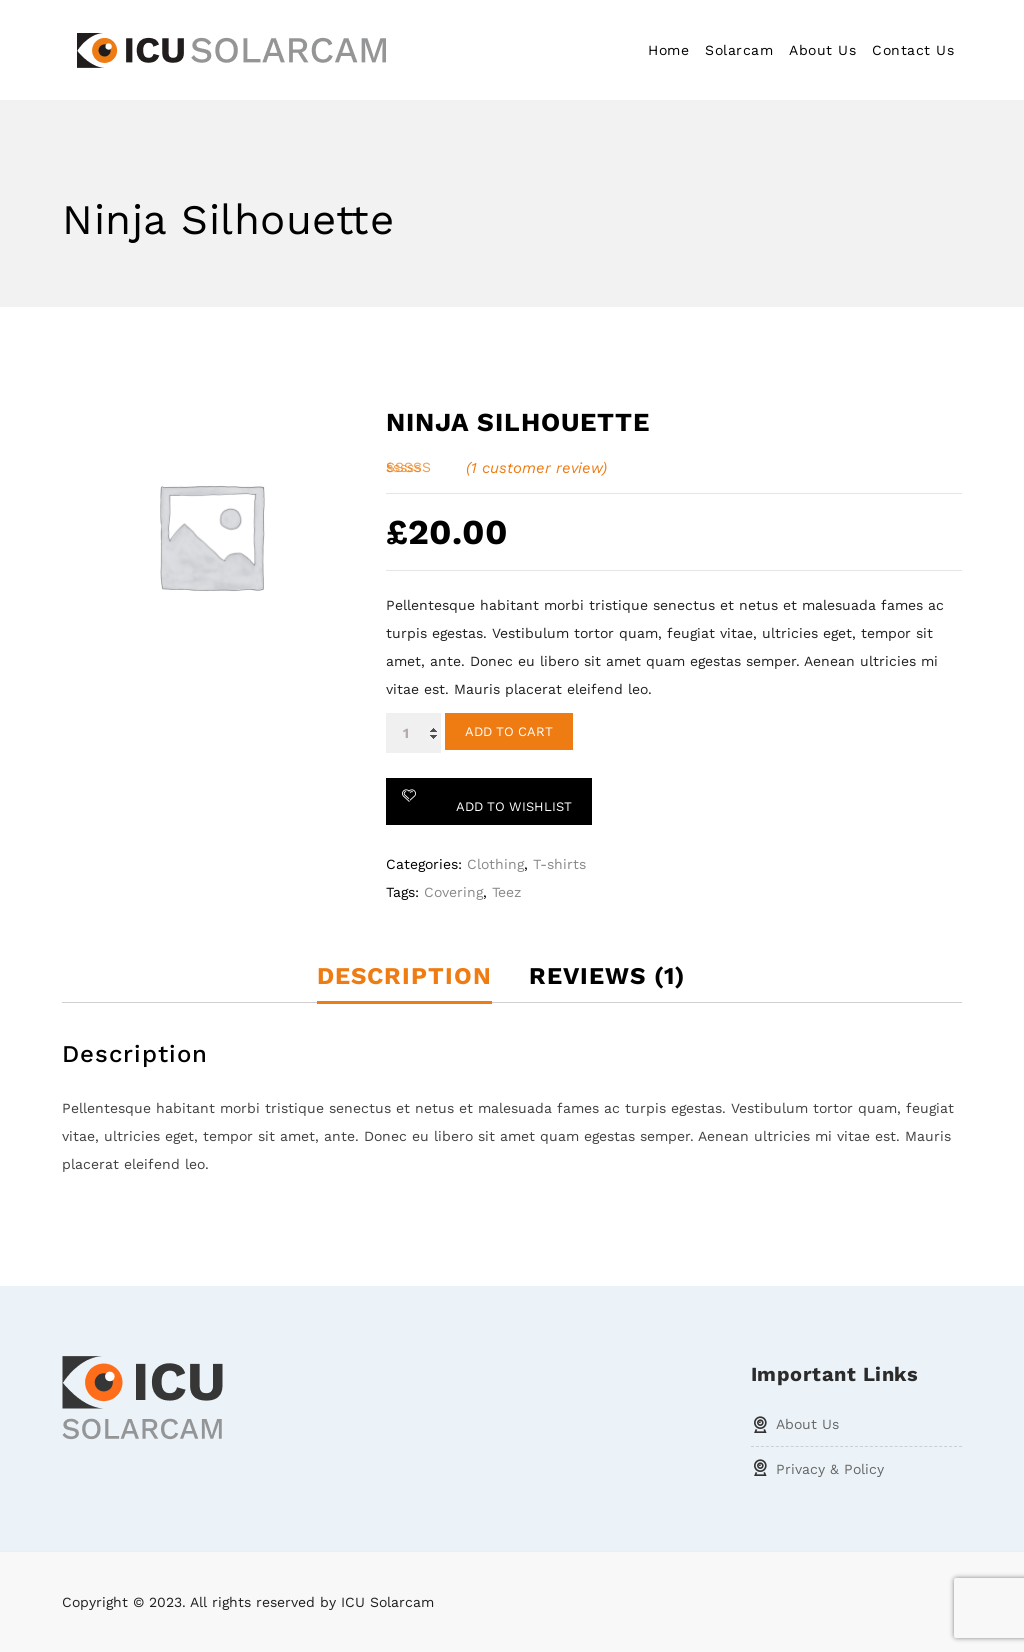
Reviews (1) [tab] (607, 976)
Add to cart (509, 731)
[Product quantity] (413, 733)
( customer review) (536, 468)
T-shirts (559, 864)
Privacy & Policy (830, 1469)
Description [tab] (404, 976)
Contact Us (913, 50)
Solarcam (739, 50)
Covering (453, 892)
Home (668, 50)
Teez (506, 892)
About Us (822, 50)
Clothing (495, 864)
